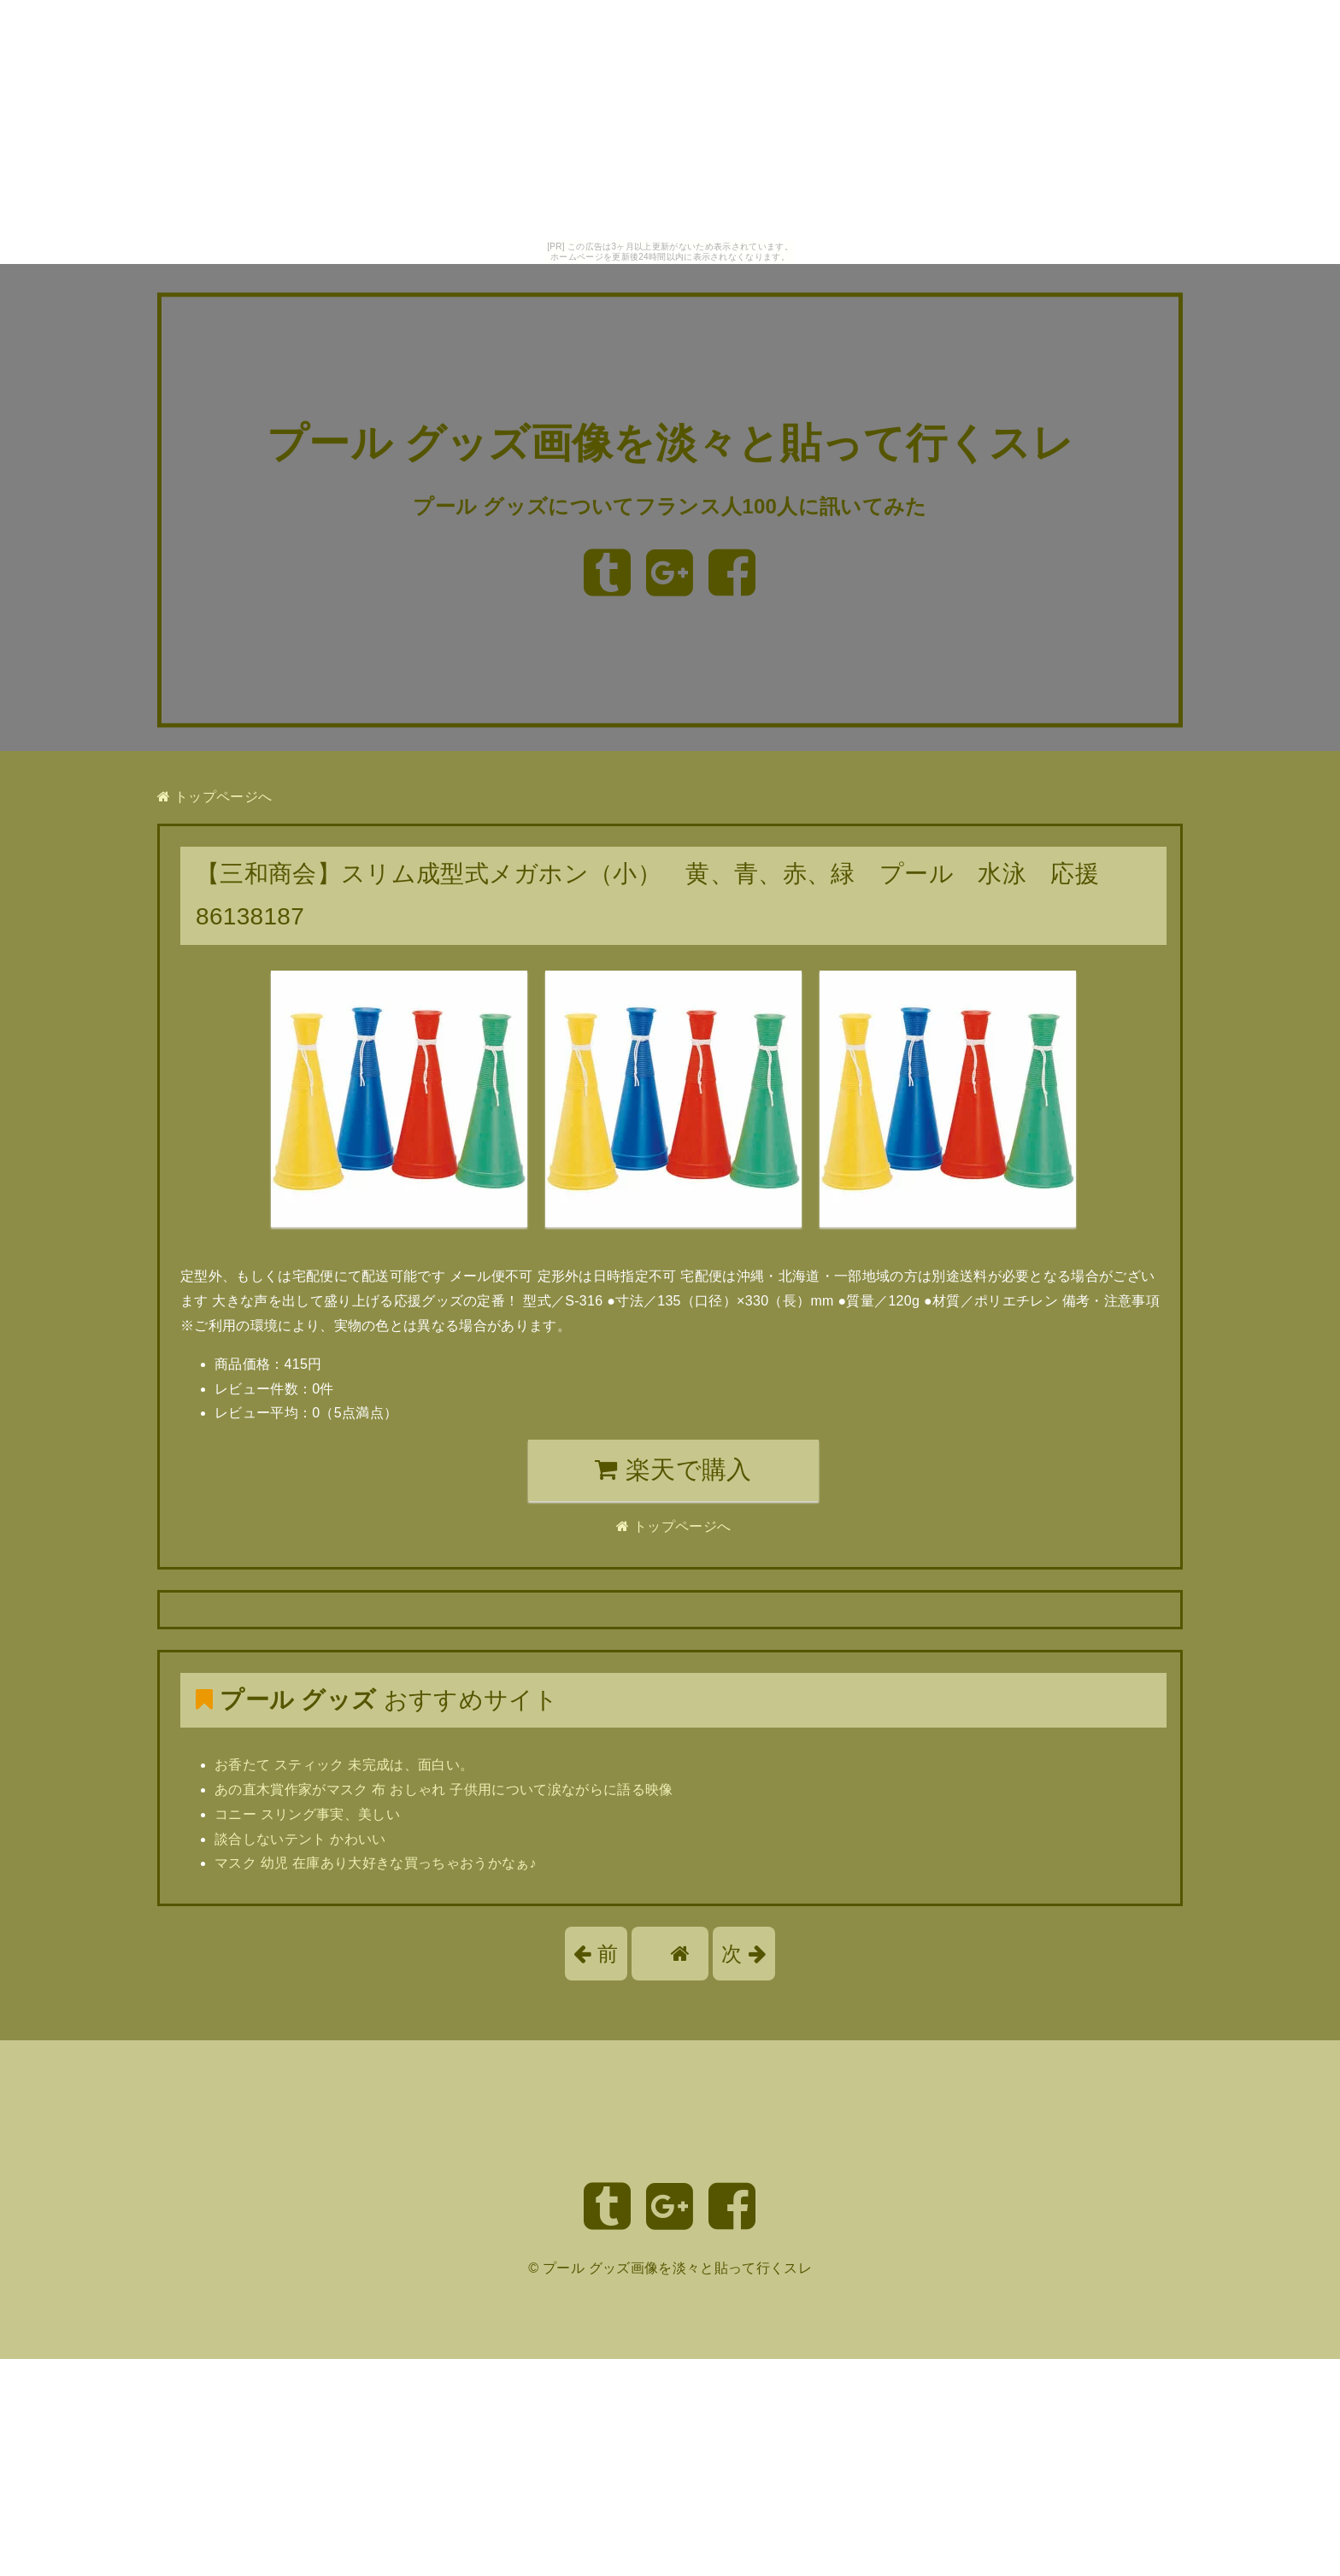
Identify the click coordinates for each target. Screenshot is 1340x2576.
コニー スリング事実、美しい (307, 1814)
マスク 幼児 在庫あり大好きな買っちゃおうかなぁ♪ (376, 1863)
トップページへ (214, 796)
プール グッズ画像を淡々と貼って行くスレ (670, 443)
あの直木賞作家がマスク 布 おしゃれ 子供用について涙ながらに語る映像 (444, 1789)
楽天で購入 (673, 1469)
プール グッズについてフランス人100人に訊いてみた (669, 506)
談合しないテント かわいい (300, 1839)
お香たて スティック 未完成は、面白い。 (344, 1764)
